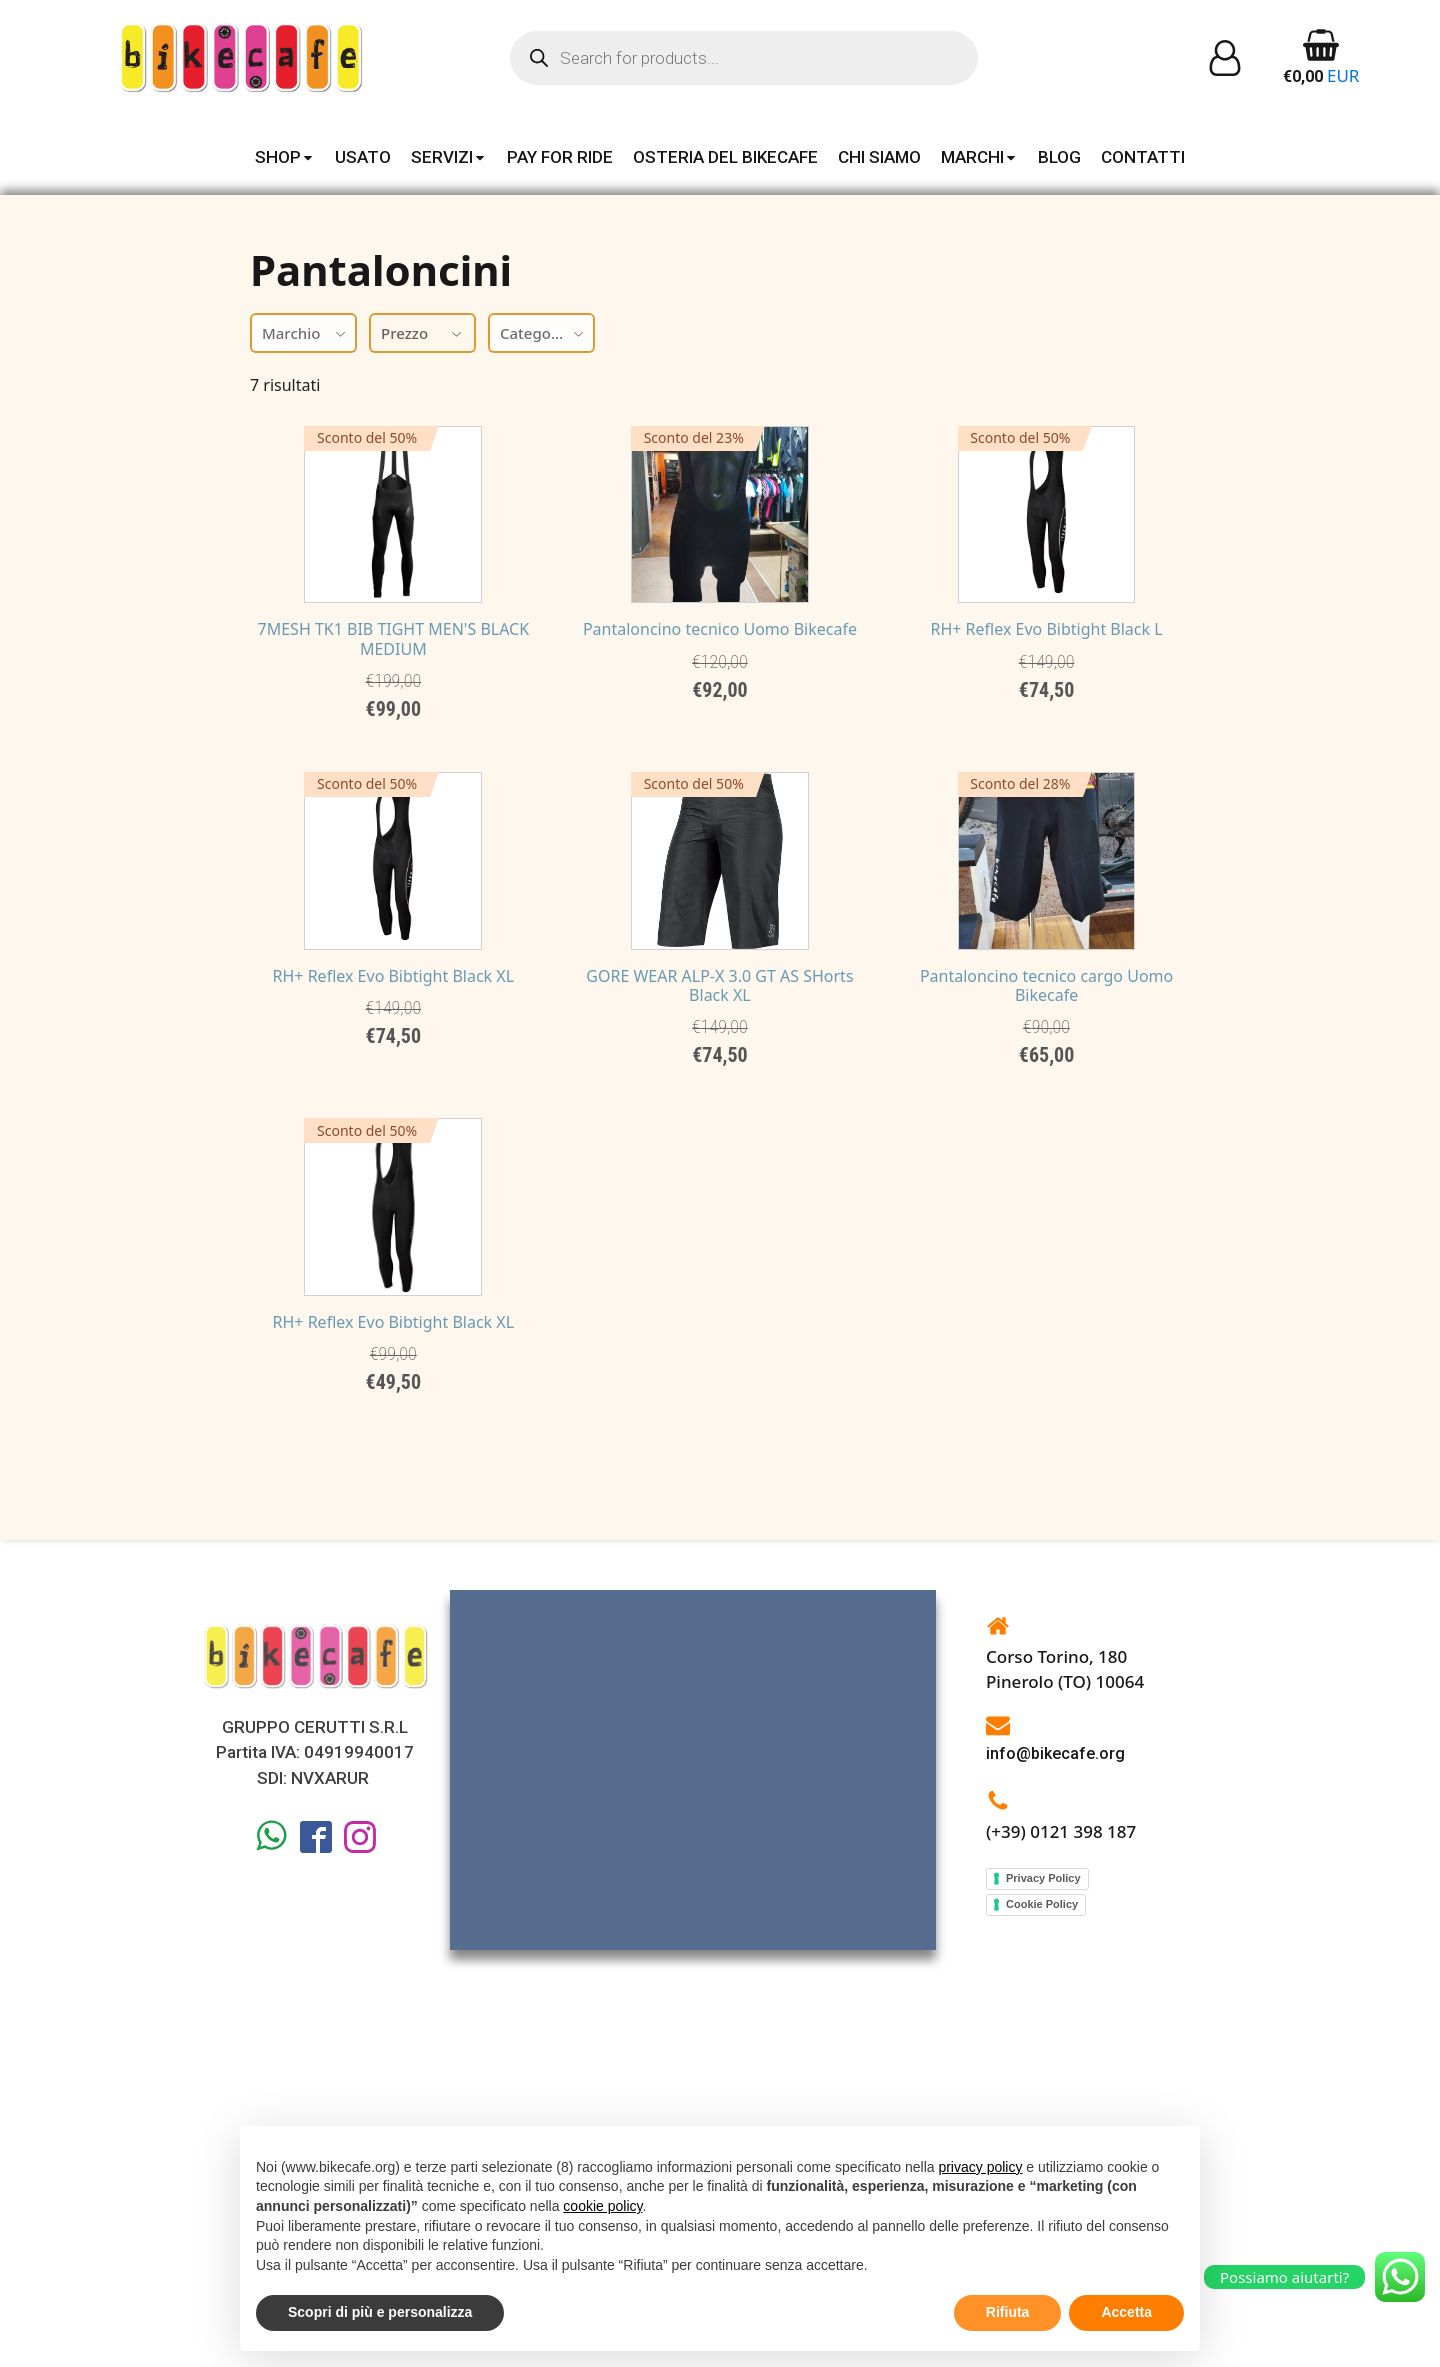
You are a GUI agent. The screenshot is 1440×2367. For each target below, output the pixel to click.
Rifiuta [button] (1008, 2312)
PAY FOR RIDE (560, 157)
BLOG (1059, 157)
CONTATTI (1143, 157)
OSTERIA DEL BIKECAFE (725, 157)
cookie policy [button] (602, 2206)
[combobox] (303, 333)
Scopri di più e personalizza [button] (380, 2312)
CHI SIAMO (879, 157)
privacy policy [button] (980, 2167)
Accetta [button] (1126, 2312)
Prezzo (422, 333)
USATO (363, 157)
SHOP (285, 157)
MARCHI (979, 157)
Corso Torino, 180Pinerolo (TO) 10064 (1065, 2036)
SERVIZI (449, 157)
